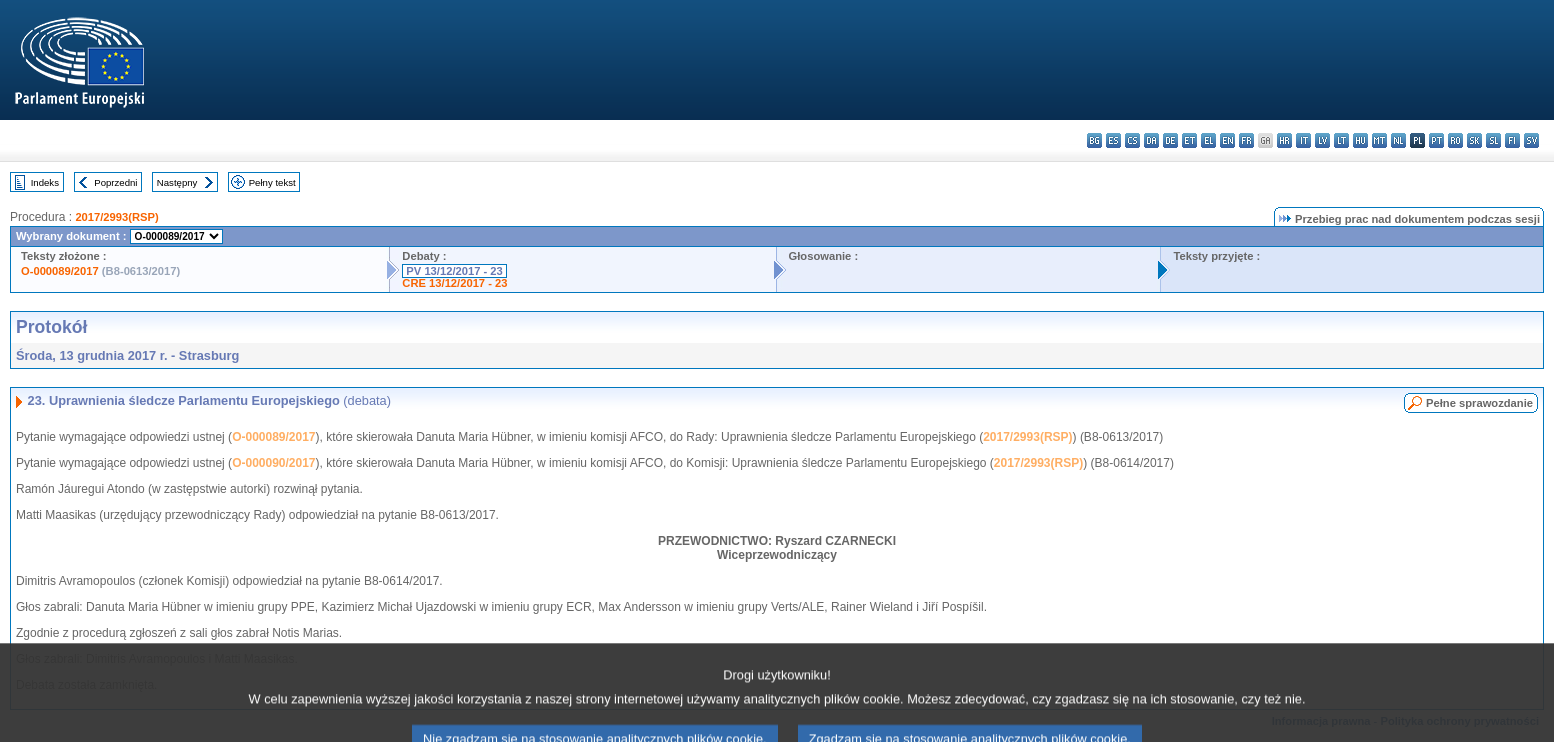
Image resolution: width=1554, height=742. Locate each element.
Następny (177, 182)
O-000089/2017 (60, 271)
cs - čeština (1132, 140)
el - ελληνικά (1208, 140)
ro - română (1455, 140)
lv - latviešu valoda (1322, 140)
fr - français (1246, 140)
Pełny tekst (272, 182)
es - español (1113, 140)
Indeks (45, 182)
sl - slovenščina (1493, 140)
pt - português (1436, 140)
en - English (1227, 140)
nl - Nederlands (1398, 140)
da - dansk (1151, 140)
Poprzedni (115, 182)
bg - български (1094, 140)
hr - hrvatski (1284, 140)
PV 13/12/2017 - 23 (454, 271)
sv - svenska (1531, 140)
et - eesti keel (1189, 140)
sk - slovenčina (1474, 140)
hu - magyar (1360, 140)
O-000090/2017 (273, 463)
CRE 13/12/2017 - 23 (454, 283)
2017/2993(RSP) (116, 217)
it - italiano (1303, 140)
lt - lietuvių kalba (1341, 140)
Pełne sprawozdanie (1479, 403)
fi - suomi (1512, 140)
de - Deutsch (1170, 140)
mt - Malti (1379, 140)
